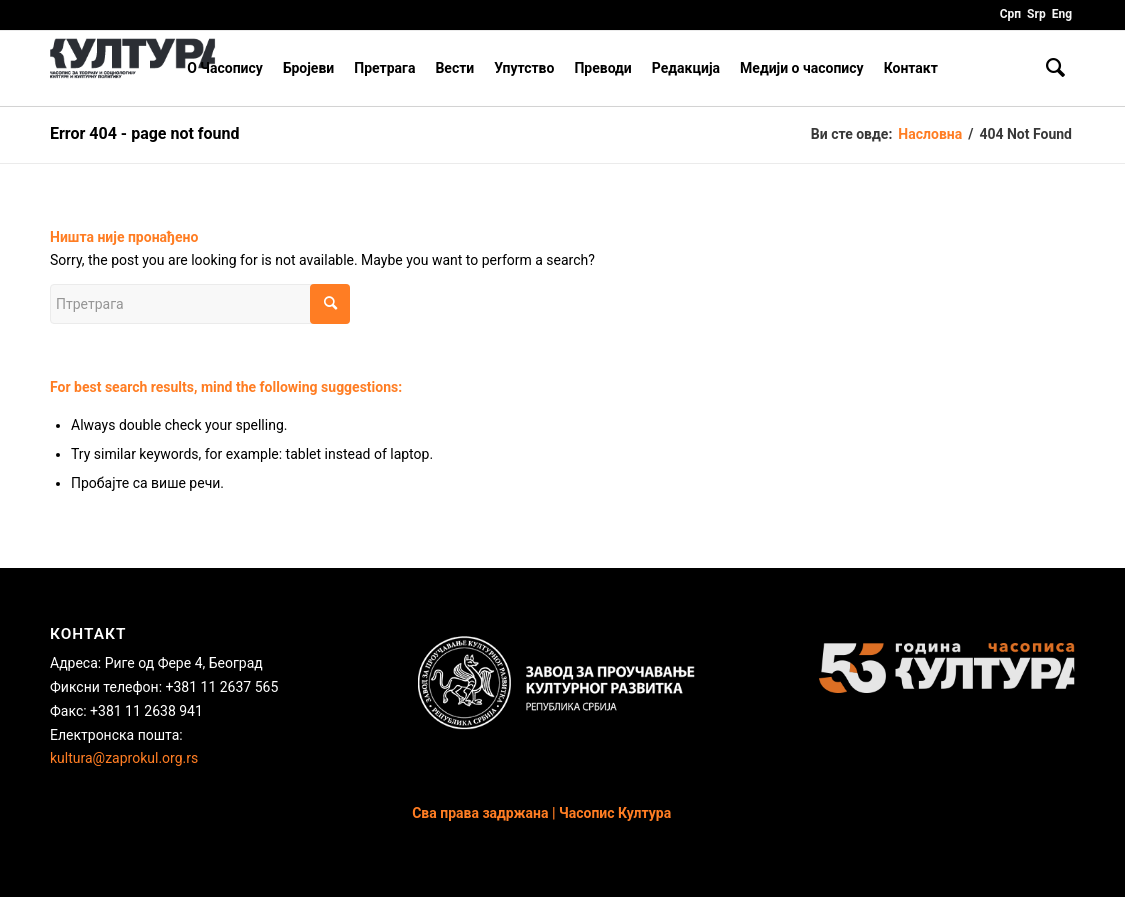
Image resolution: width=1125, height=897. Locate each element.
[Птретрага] (1055, 68)
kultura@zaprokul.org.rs (124, 758)
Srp (1036, 14)
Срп (1010, 14)
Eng (1062, 14)
